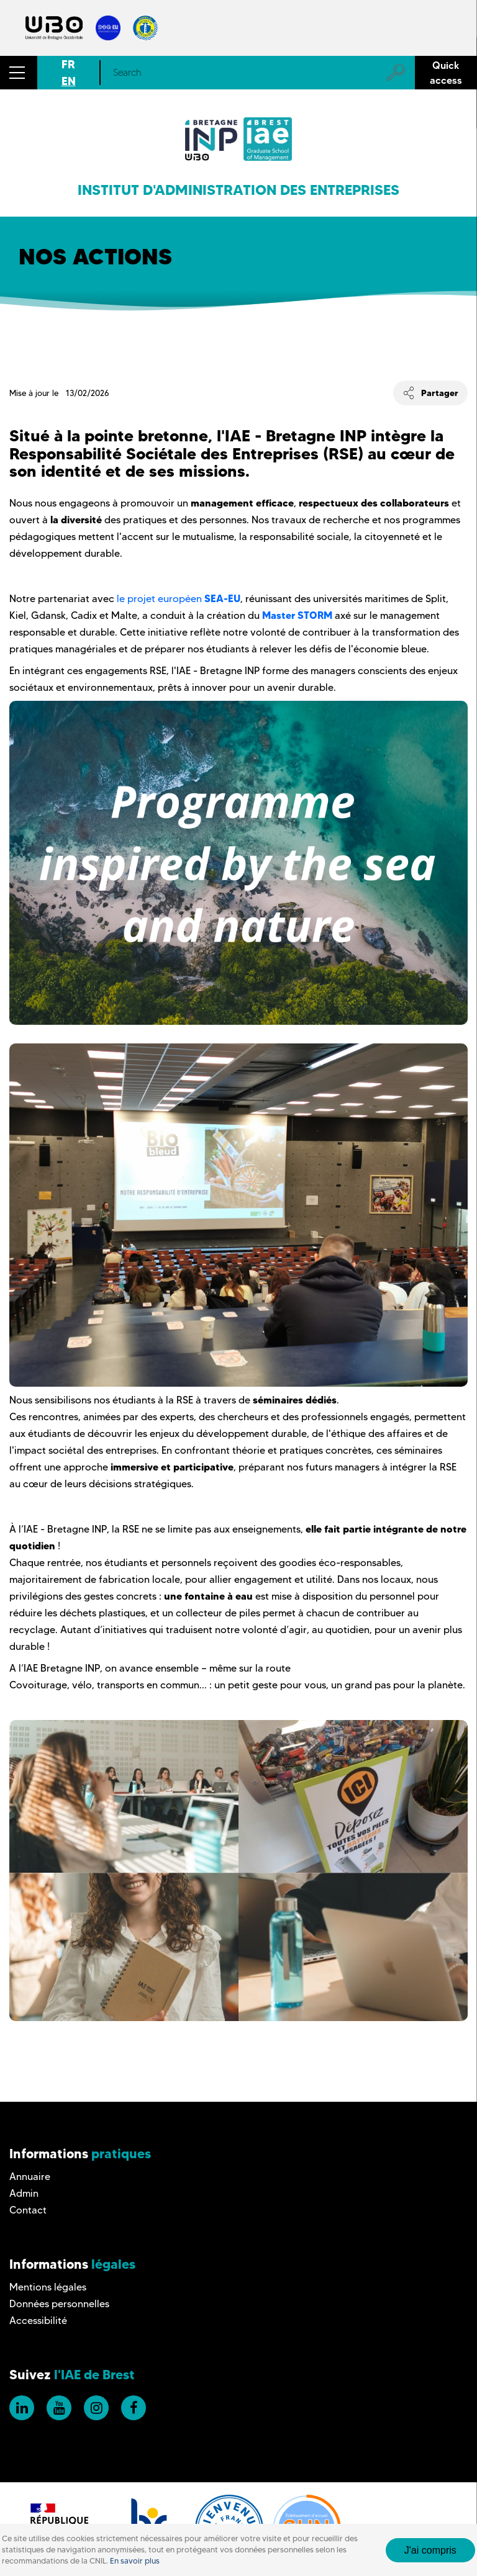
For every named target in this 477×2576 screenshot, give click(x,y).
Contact (28, 2210)
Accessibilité (38, 2320)
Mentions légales (47, 2287)
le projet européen (178, 599)
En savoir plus (135, 2560)
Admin (24, 2193)
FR (68, 64)
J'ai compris (430, 2550)
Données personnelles (59, 2304)
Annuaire (29, 2176)
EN (68, 81)
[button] (18, 72)
